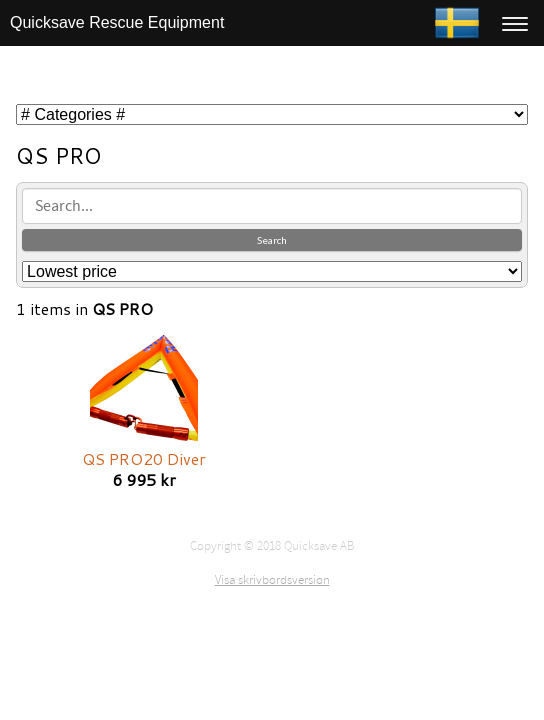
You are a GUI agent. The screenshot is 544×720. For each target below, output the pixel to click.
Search (272, 240)
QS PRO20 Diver (144, 458)
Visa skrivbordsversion (272, 580)
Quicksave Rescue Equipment (117, 22)
